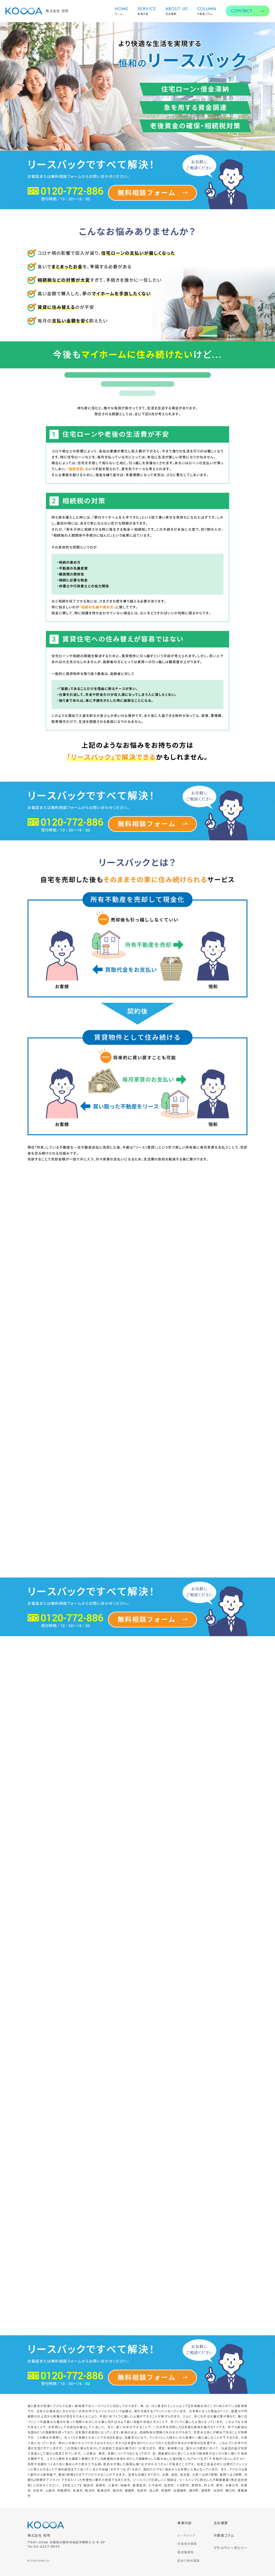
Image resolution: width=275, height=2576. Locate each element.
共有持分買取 (187, 2543)
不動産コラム (206, 11)
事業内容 (146, 11)
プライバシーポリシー (230, 2548)
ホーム (121, 11)
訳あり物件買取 (188, 2560)
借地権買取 (185, 2552)
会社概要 (176, 11)
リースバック (186, 2535)
